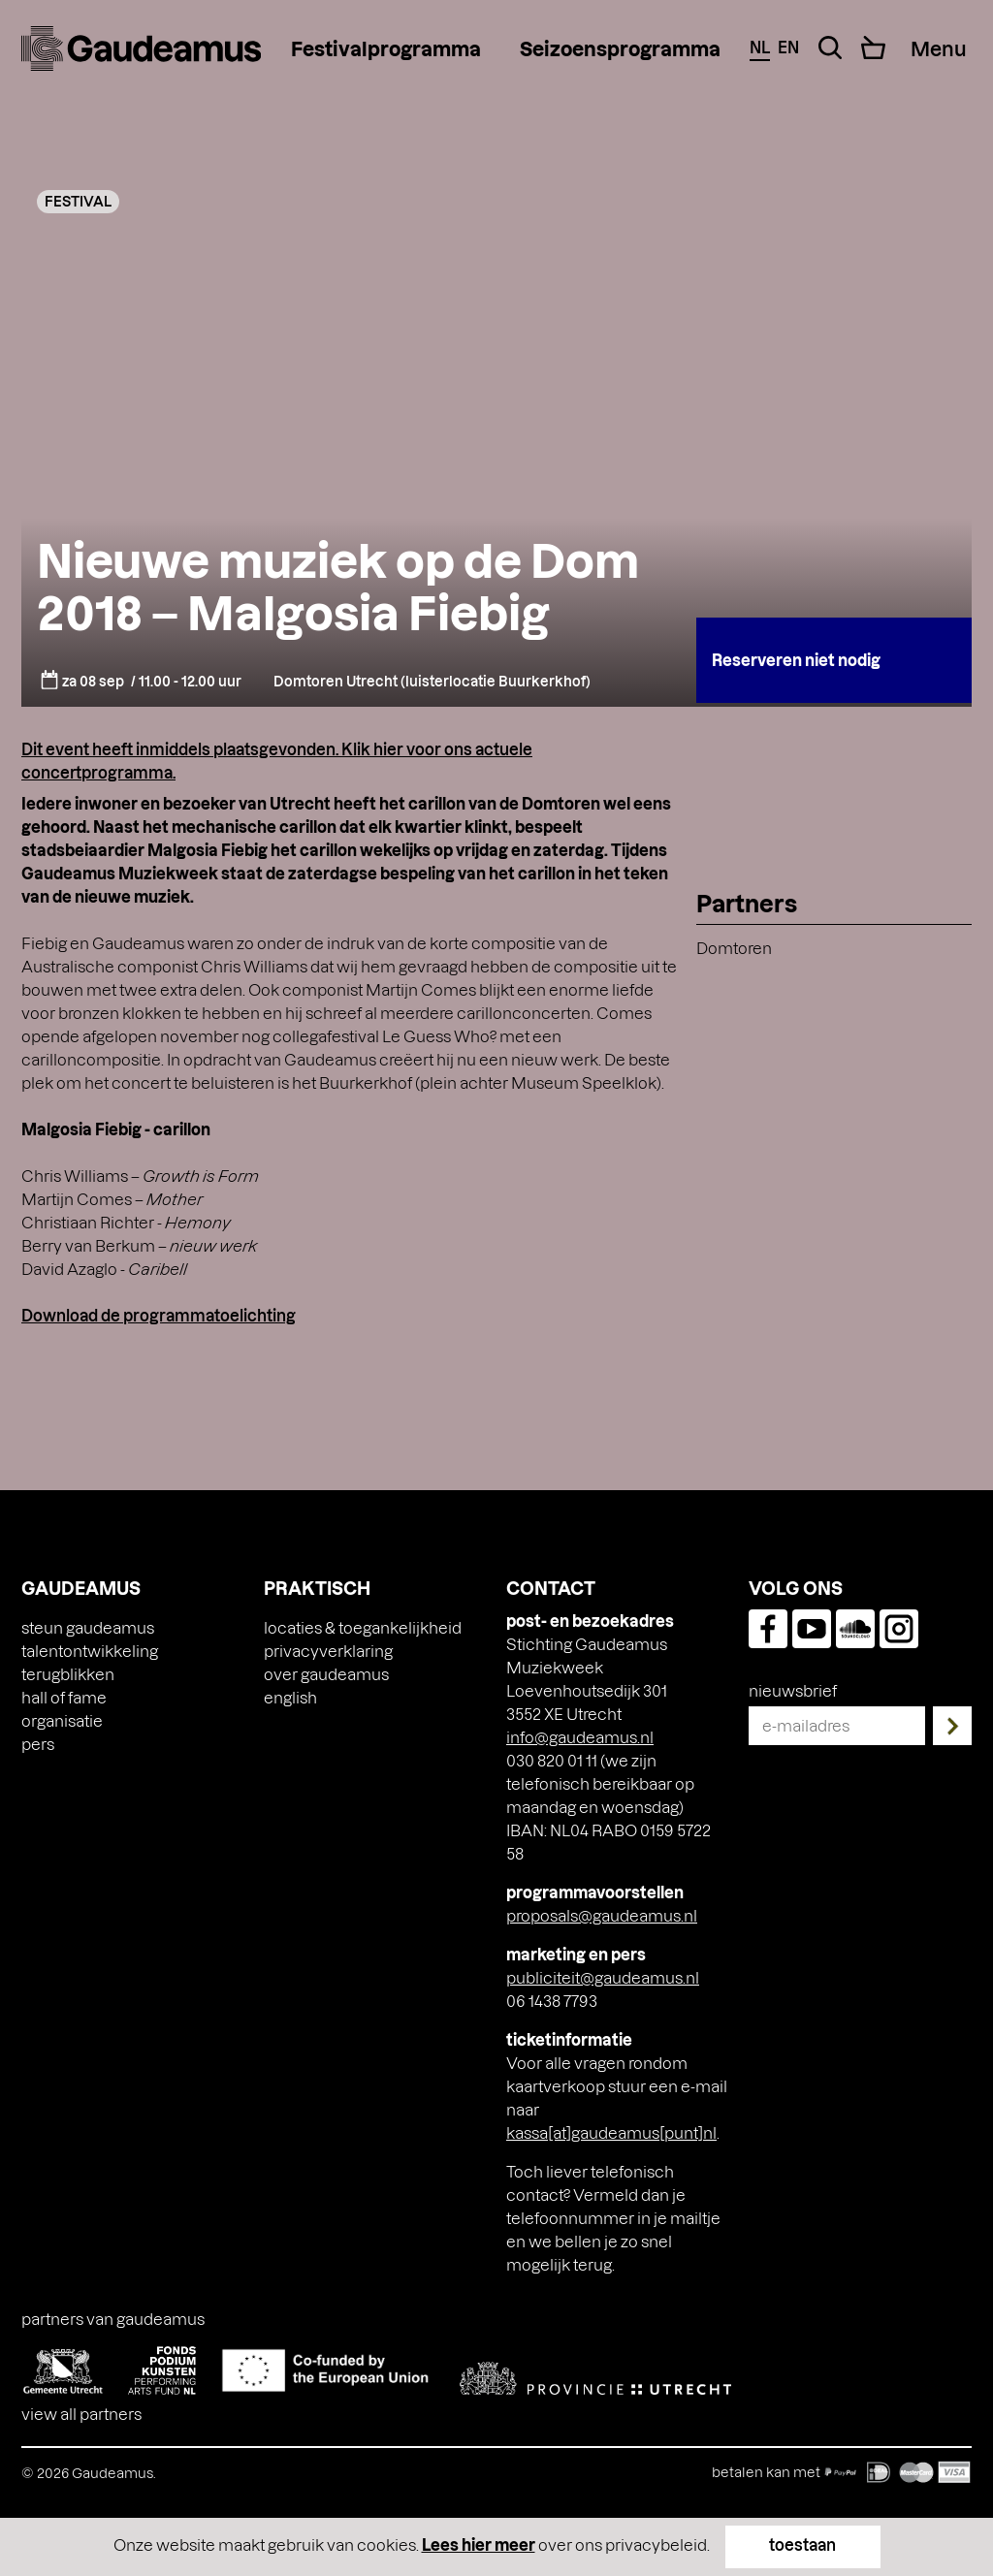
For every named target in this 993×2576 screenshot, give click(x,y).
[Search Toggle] (830, 47)
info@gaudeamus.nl (580, 1737)
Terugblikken (67, 1674)
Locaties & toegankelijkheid (363, 1627)
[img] (141, 48)
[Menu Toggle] (938, 48)
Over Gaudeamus (326, 1674)
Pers (37, 1743)
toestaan (802, 2544)
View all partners (81, 2413)
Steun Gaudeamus (87, 1627)
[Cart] (873, 47)
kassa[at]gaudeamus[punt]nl (611, 2132)
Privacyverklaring (328, 1650)
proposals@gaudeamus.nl (601, 1915)
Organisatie (62, 1720)
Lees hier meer (478, 2544)
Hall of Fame (64, 1697)
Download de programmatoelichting (158, 1315)
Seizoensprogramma (620, 48)
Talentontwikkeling (89, 1650)
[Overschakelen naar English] (290, 1697)
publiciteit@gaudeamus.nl (602, 1977)
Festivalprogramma (386, 48)
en (788, 47)
